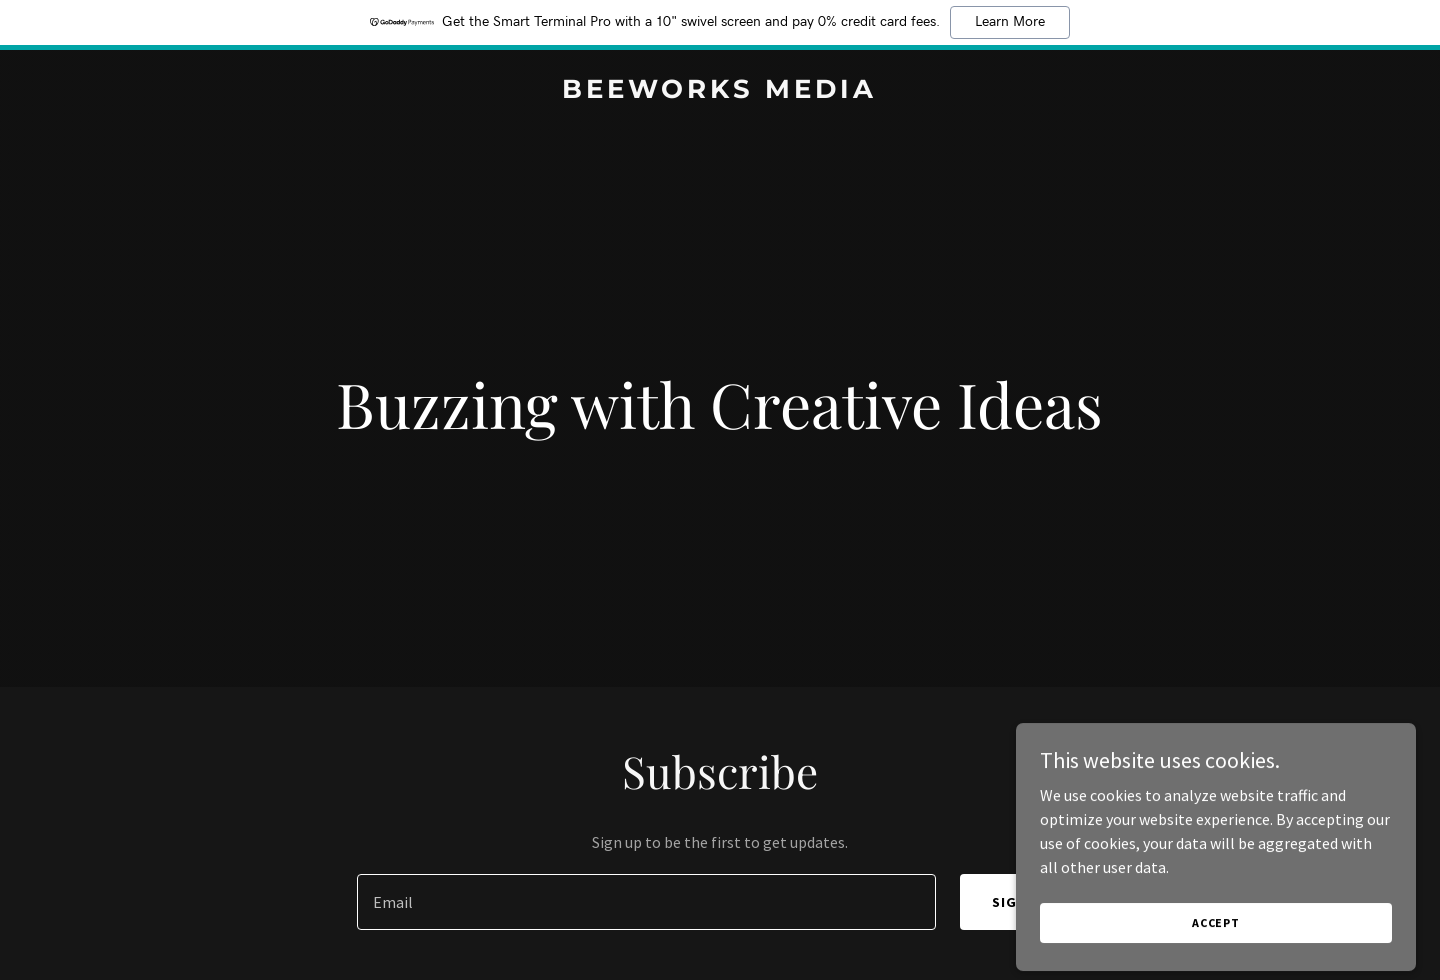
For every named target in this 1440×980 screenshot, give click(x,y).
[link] (719, 92)
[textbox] (646, 902)
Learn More (1010, 22)
